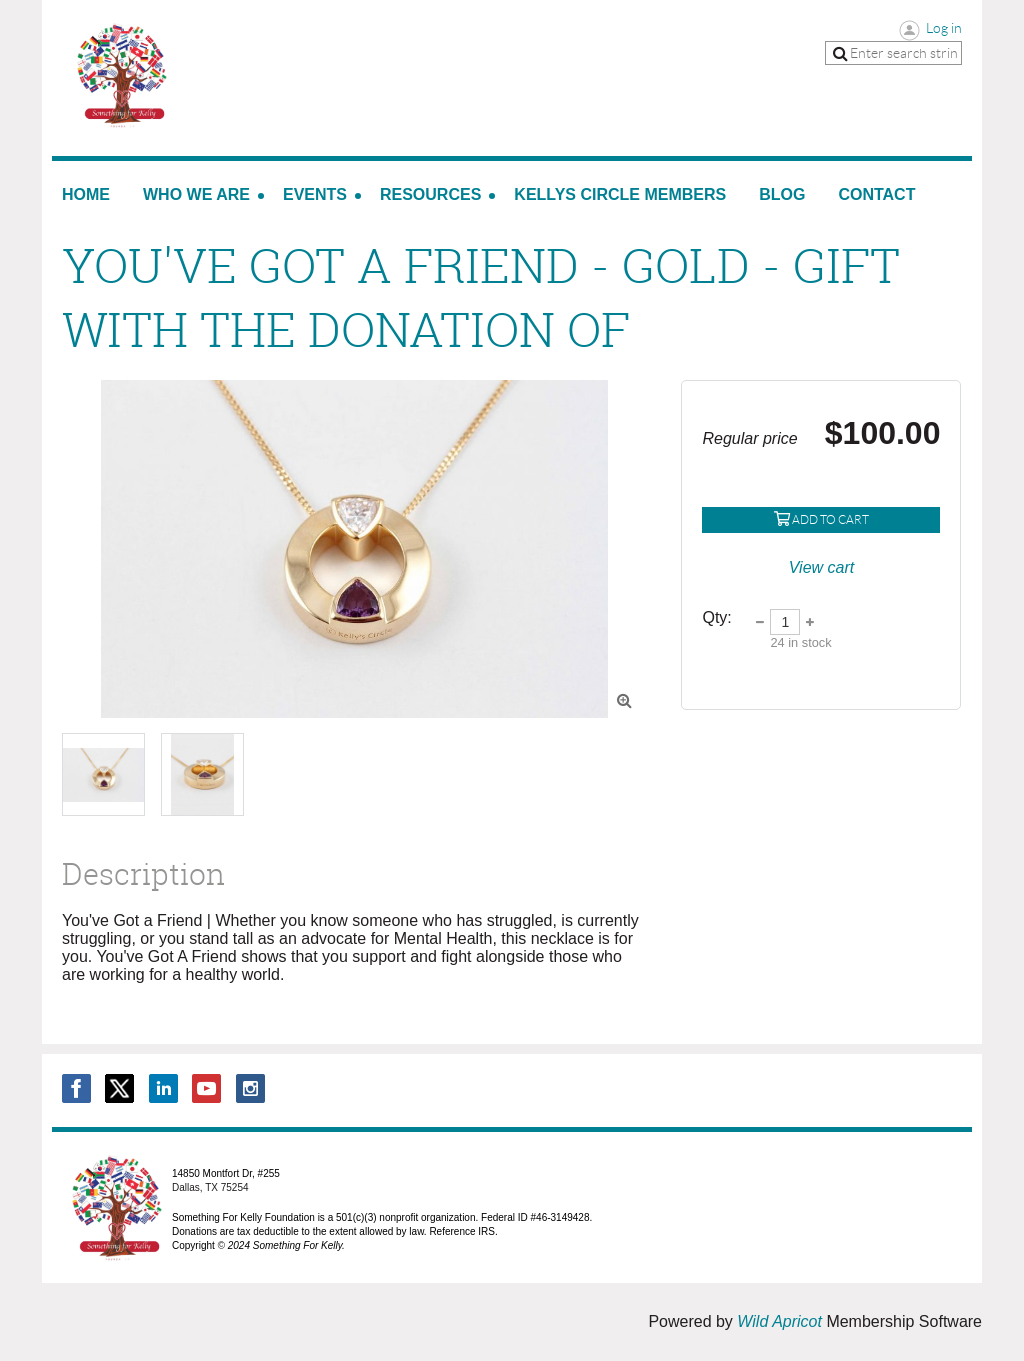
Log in (944, 28)
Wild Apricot (779, 1321)
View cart (822, 567)
